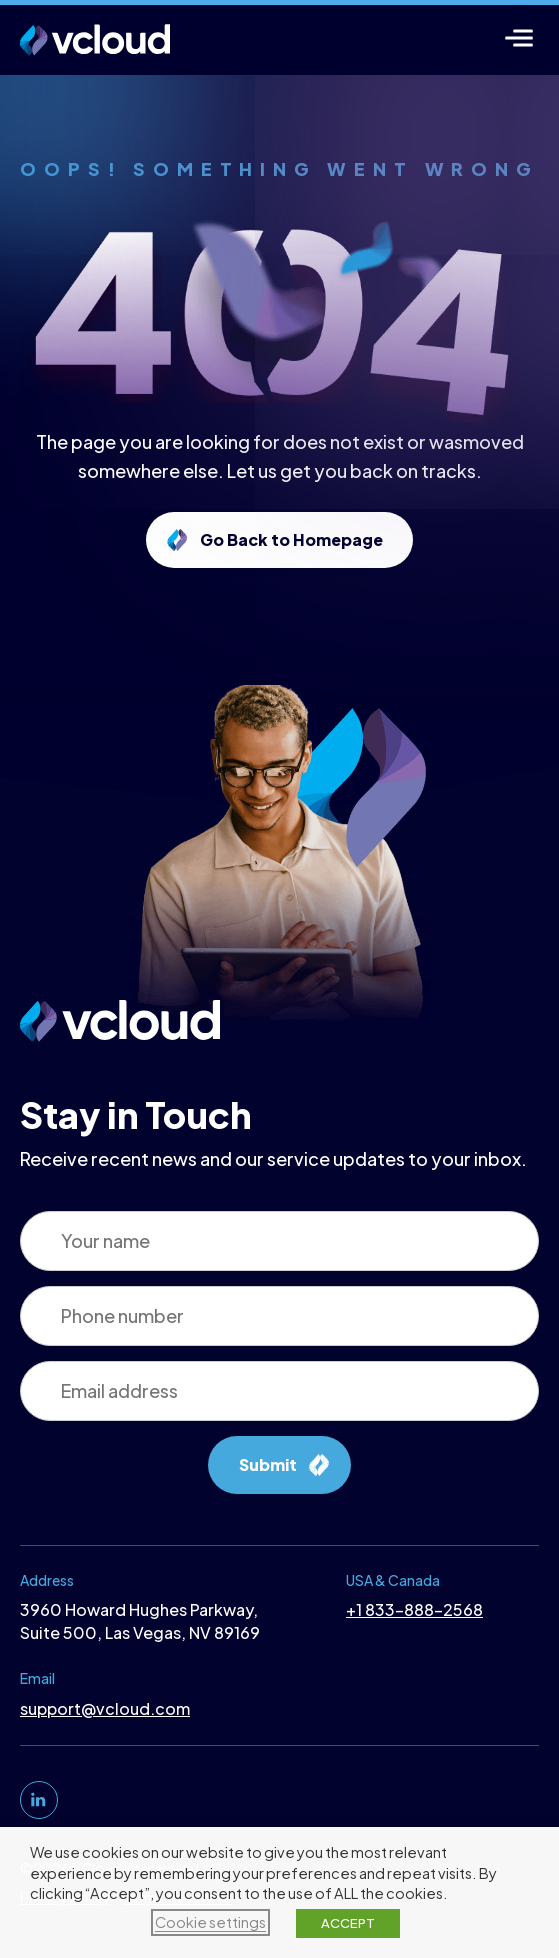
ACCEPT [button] (348, 1923)
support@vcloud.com (105, 1708)
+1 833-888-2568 (414, 1609)
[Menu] (519, 37)
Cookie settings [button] (210, 1922)
